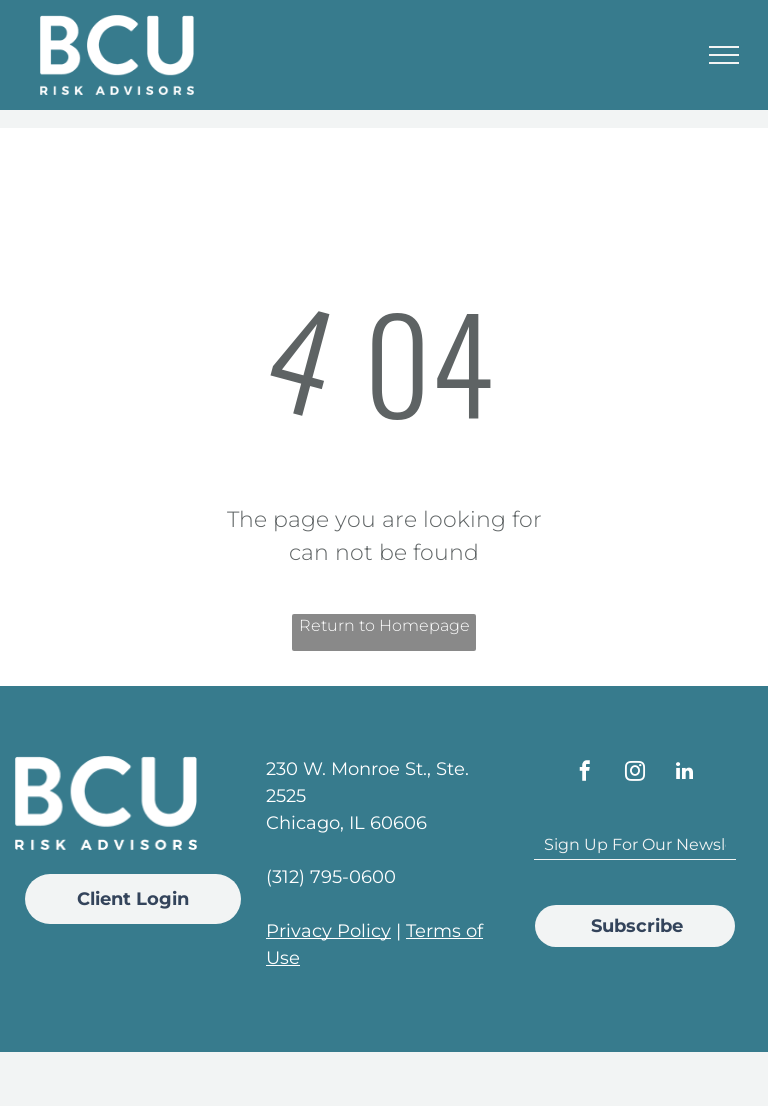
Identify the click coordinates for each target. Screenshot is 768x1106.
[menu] (724, 55)
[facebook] (585, 773)
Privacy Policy (328, 931)
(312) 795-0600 (331, 877)
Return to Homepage (384, 625)
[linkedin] (685, 773)
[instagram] (635, 773)
